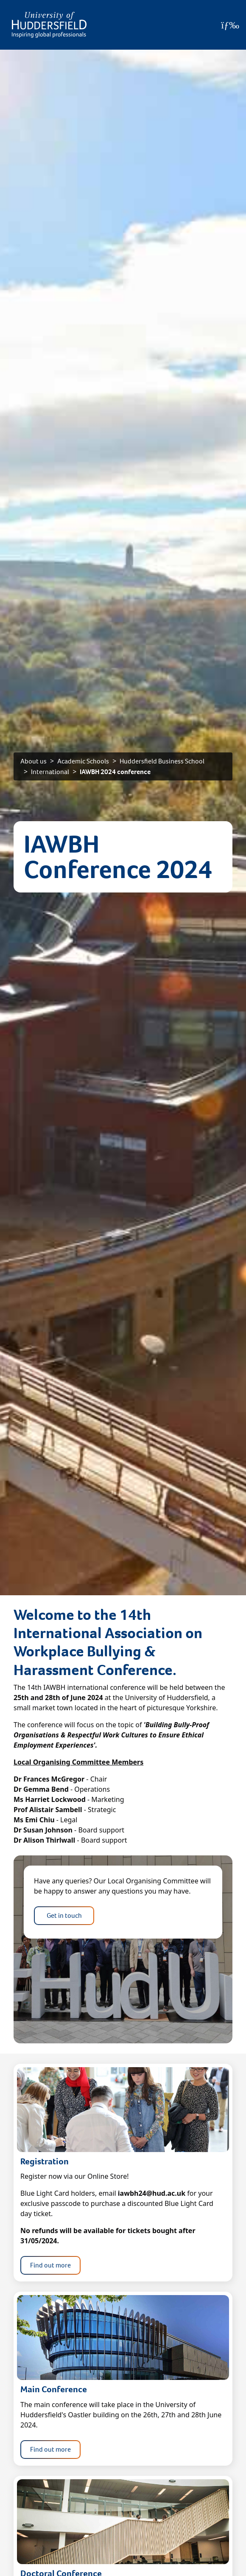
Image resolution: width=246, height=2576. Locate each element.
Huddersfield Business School (162, 761)
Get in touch (64, 1915)
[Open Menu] (230, 25)
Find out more (50, 2265)
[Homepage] (49, 25)
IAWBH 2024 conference (115, 771)
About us (33, 761)
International (50, 771)
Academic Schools (83, 761)
